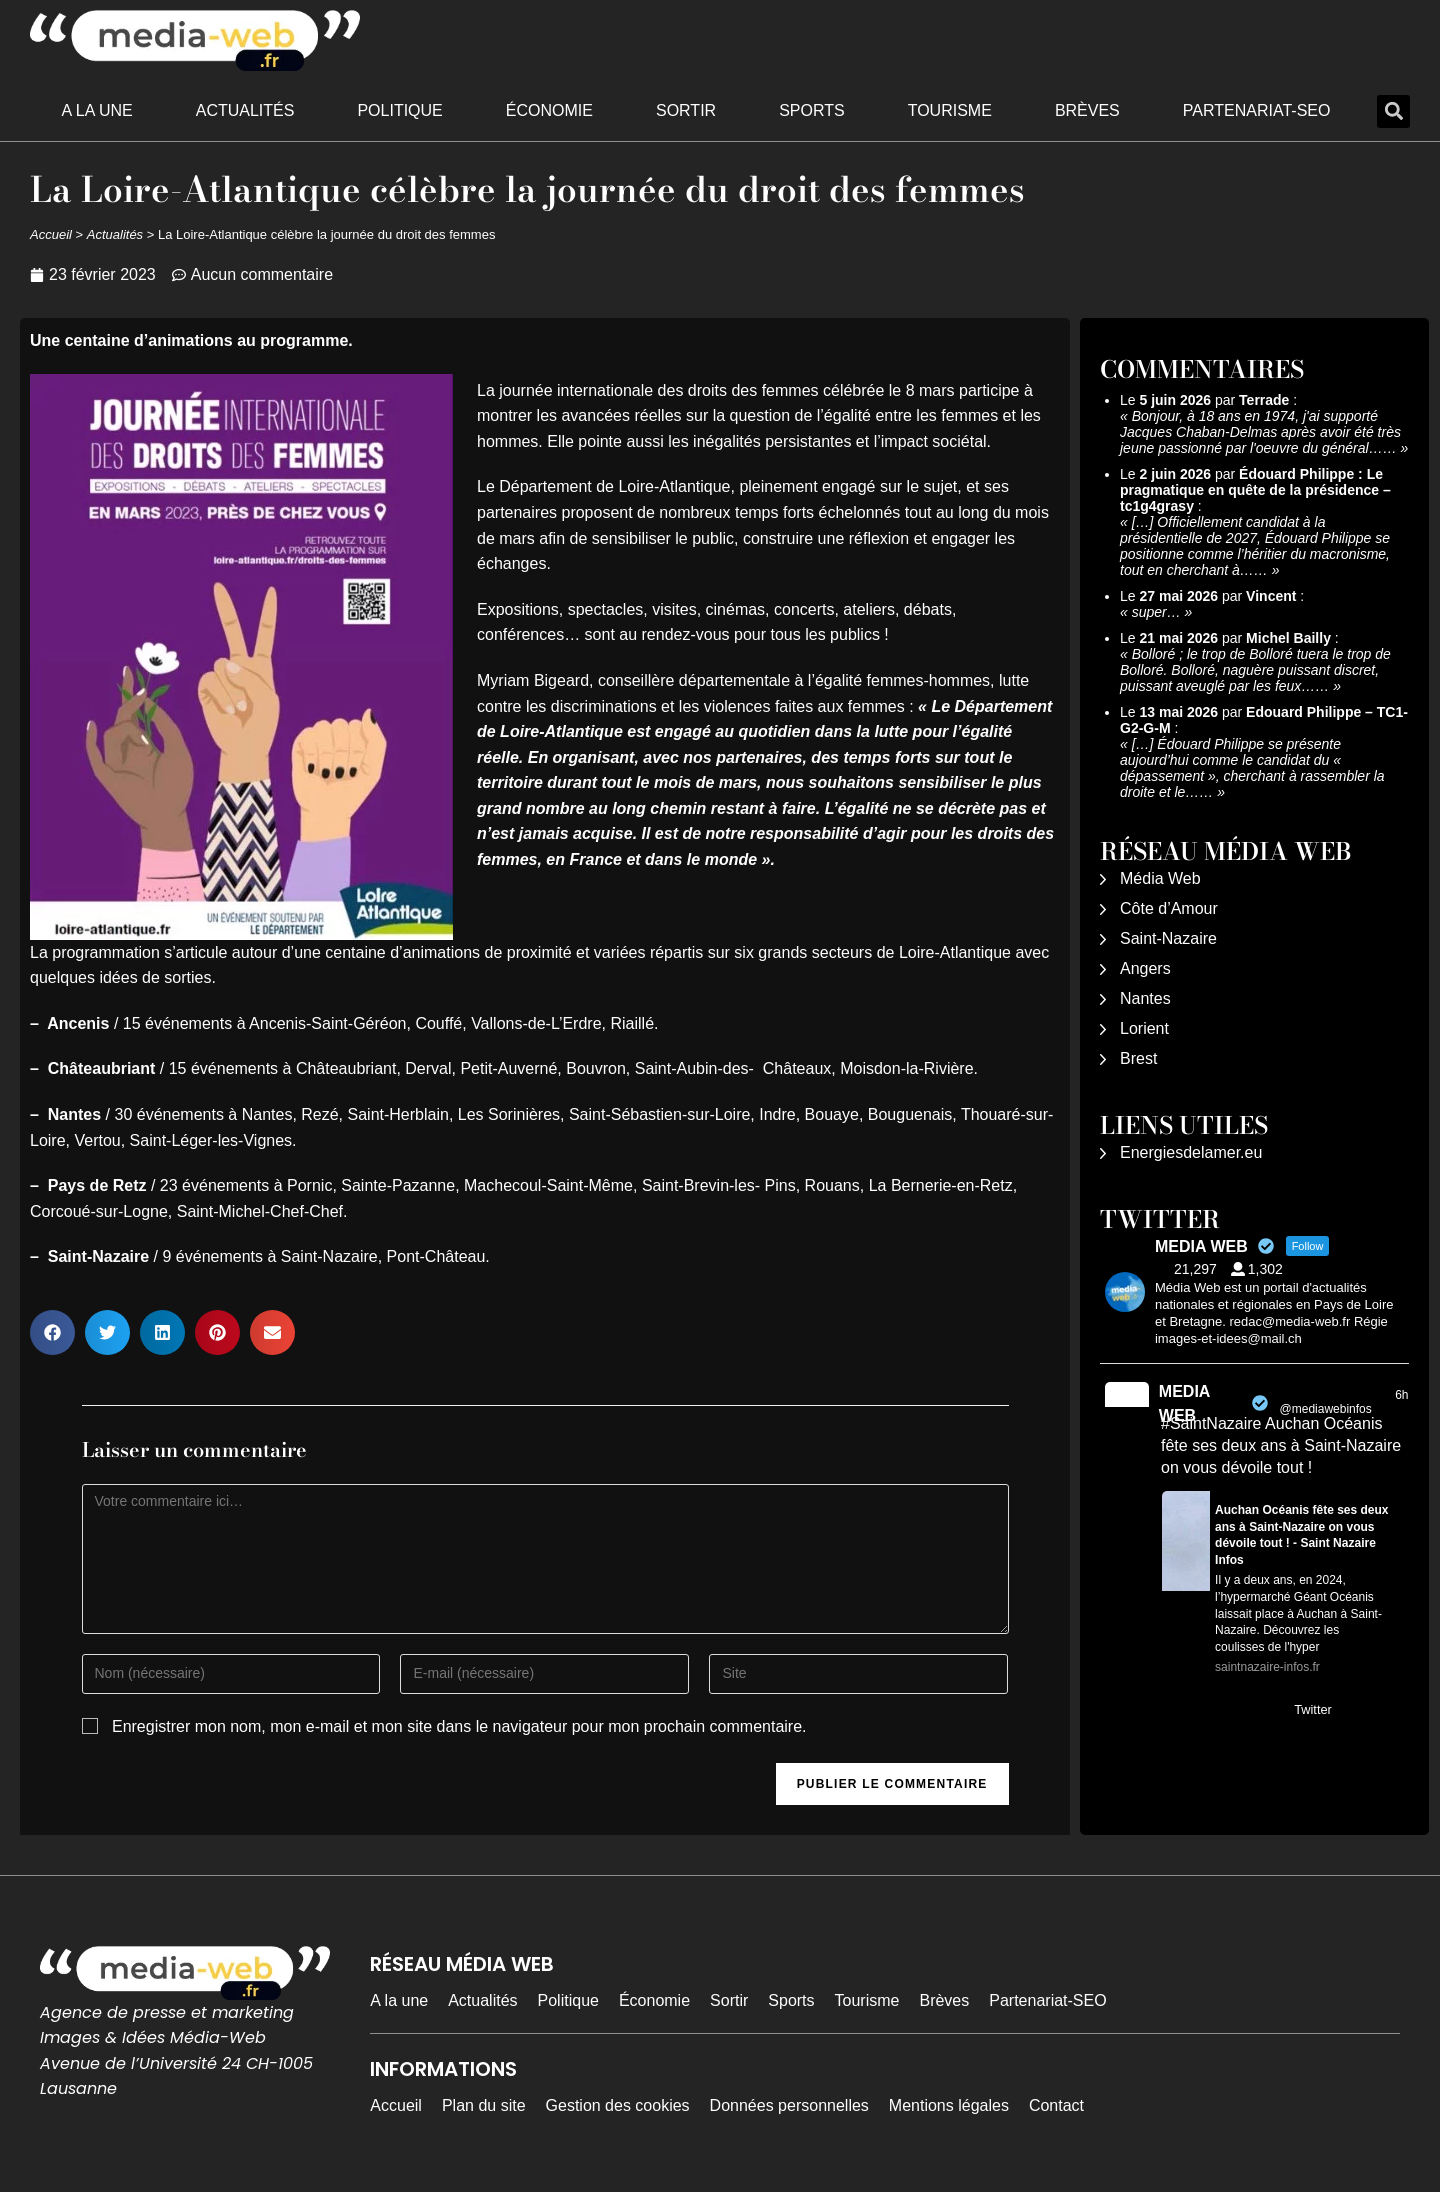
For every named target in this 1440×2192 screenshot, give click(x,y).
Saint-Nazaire (1168, 938)
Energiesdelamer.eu (1191, 1152)
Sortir (686, 110)
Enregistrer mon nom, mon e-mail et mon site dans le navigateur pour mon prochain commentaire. (459, 1726)
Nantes (1145, 998)
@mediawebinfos (1326, 1409)
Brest (1138, 1058)
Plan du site (484, 2105)
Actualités (245, 110)
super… (1156, 612)
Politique (399, 110)
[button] (1393, 111)
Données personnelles (789, 2105)
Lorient (1144, 1028)
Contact (1056, 2105)
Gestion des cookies (618, 2105)
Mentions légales (949, 2105)
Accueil (51, 234)
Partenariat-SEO (1257, 110)
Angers (1145, 968)
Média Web (1160, 878)
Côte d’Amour (1169, 908)
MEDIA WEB (1184, 1403)
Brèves (1087, 110)
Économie (549, 110)
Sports (812, 110)
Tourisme (950, 110)
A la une (97, 110)
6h (1401, 1395)
